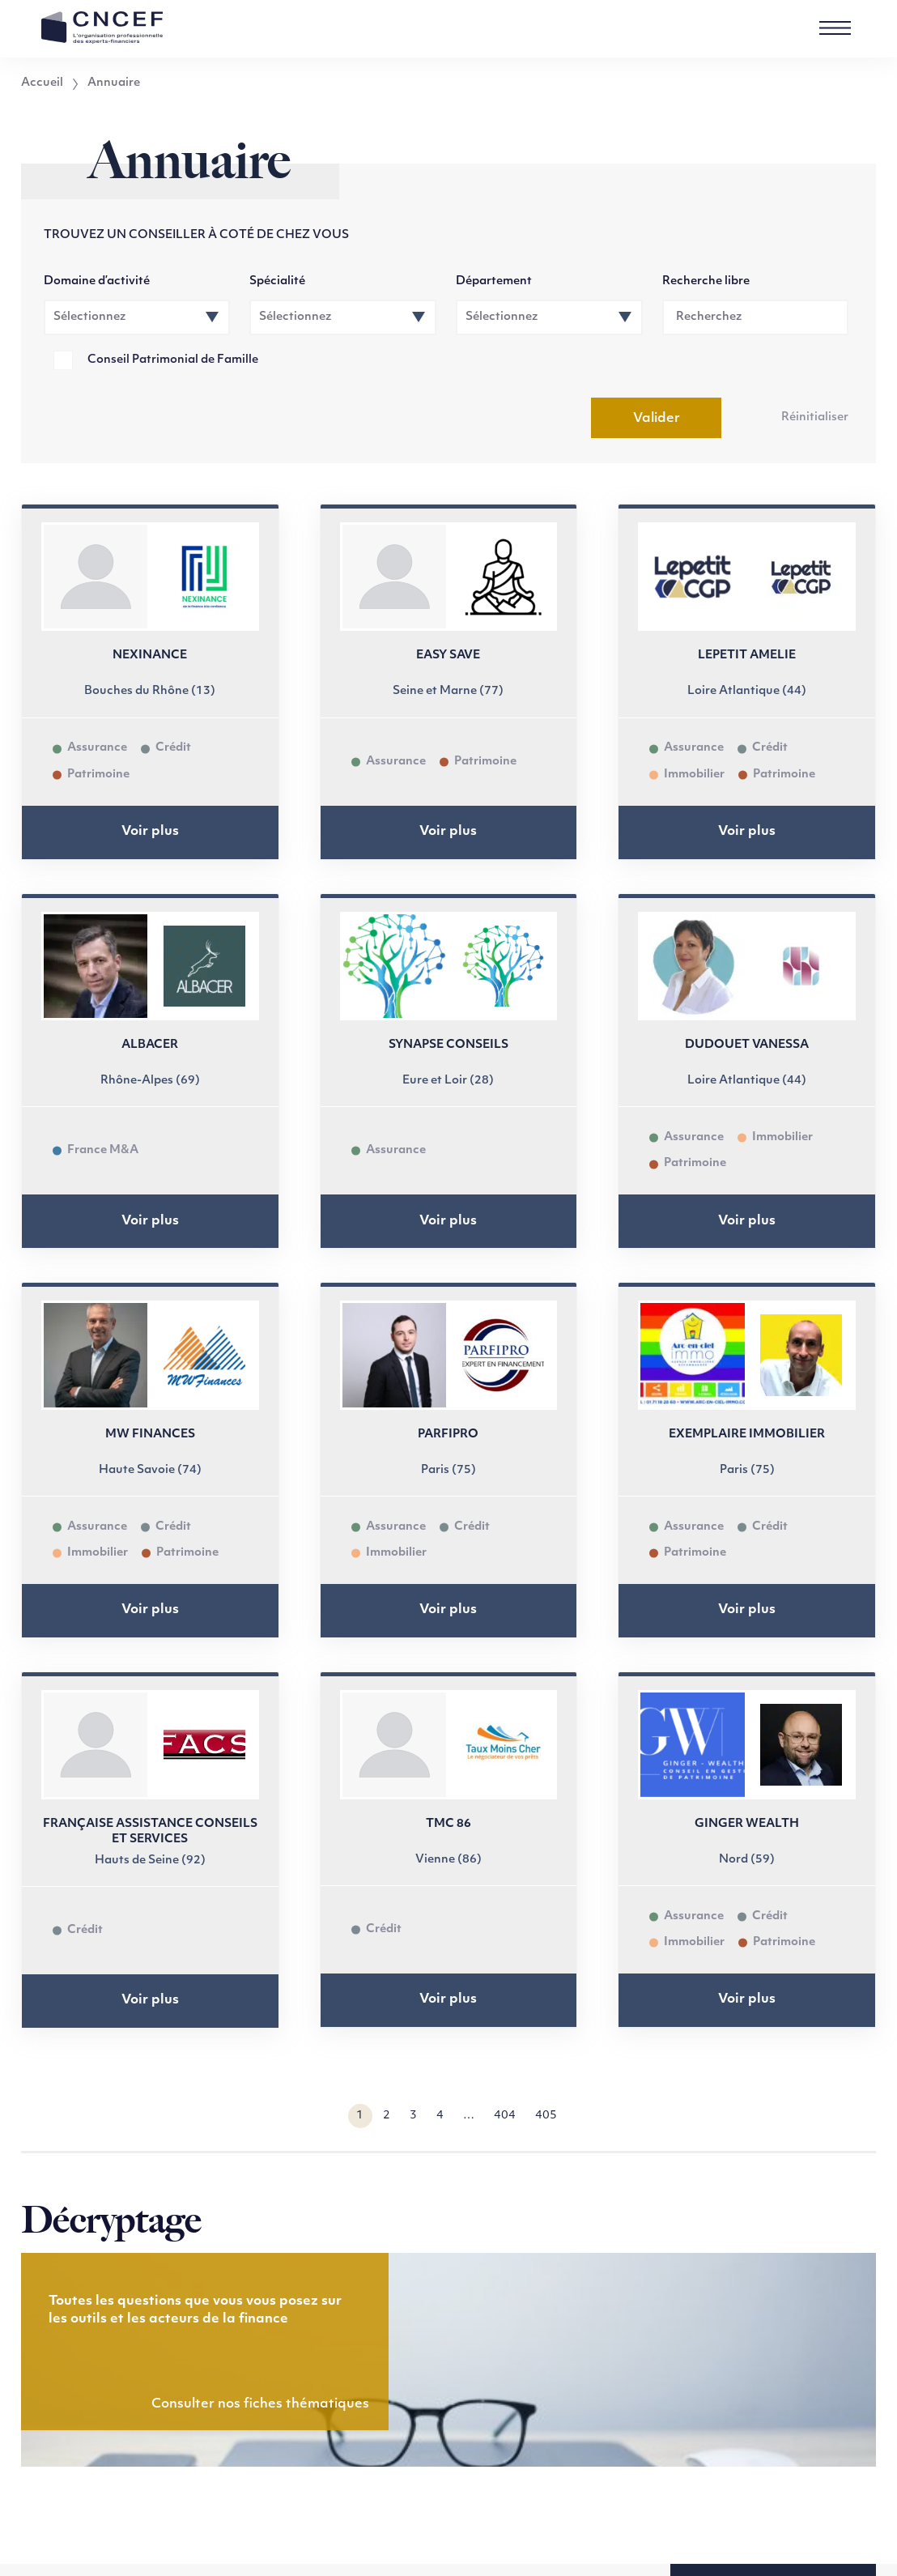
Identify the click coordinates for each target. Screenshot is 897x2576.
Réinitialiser (814, 417)
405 (546, 2116)
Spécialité (277, 281)
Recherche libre (706, 281)
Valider (656, 418)
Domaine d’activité (97, 281)
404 (505, 2116)
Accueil (42, 83)
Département (494, 281)
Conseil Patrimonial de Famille (172, 360)
